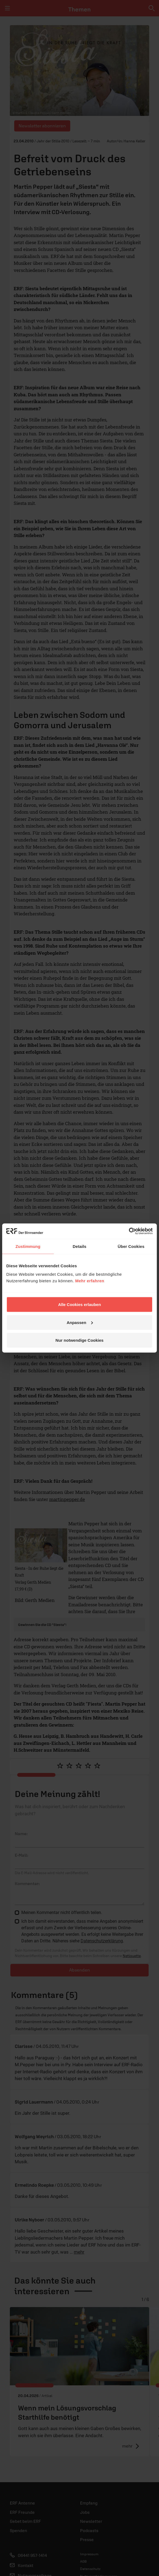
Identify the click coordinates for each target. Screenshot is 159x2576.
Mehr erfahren (89, 1280)
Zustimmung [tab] (28, 1246)
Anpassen (80, 1322)
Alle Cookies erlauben (79, 1304)
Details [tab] (79, 1246)
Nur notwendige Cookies (79, 1340)
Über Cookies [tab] (131, 1246)
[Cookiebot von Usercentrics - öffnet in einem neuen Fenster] (129, 1231)
